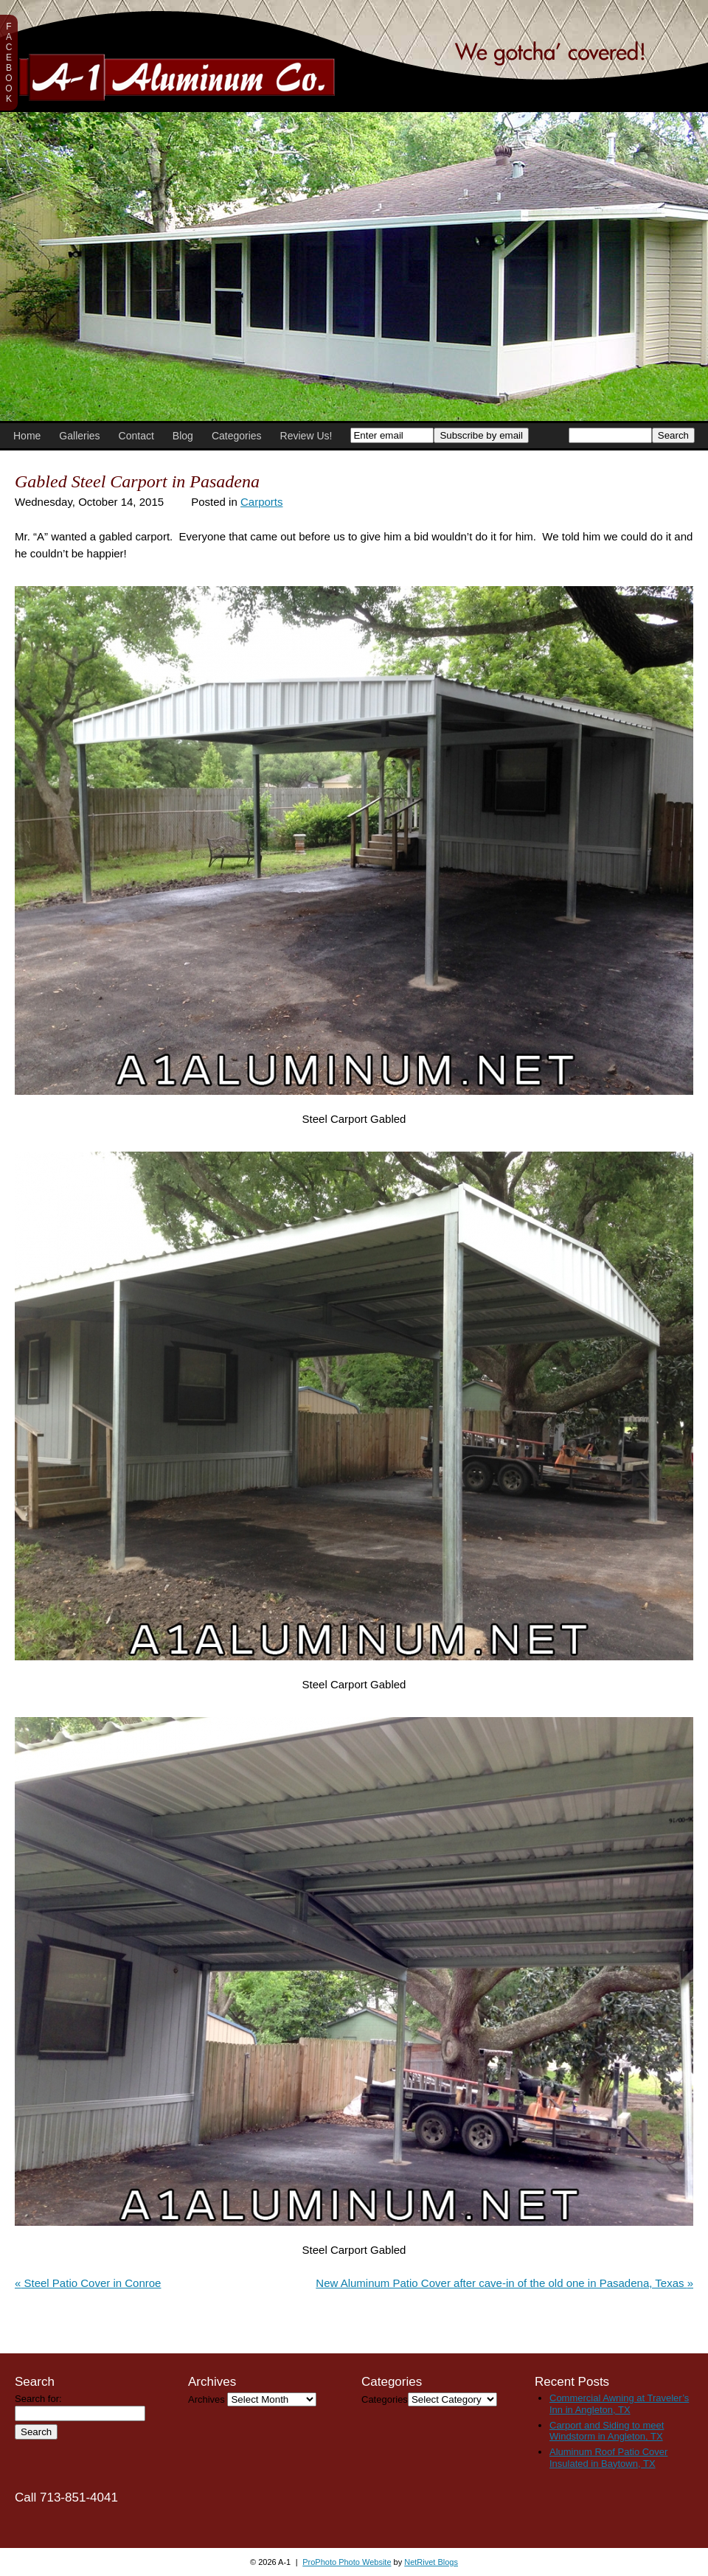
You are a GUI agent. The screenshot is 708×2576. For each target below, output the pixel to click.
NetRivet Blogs (431, 2562)
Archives (206, 2399)
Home (27, 436)
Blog (183, 436)
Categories (237, 436)
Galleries (79, 436)
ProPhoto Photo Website (346, 2562)
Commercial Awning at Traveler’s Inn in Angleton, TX (619, 2403)
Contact (136, 436)
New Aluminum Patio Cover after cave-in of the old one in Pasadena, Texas (504, 2283)
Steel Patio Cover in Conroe (88, 2283)
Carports (261, 501)
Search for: (38, 2398)
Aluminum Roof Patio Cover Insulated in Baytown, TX (608, 2457)
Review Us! (306, 436)
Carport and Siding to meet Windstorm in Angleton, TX (606, 2431)
